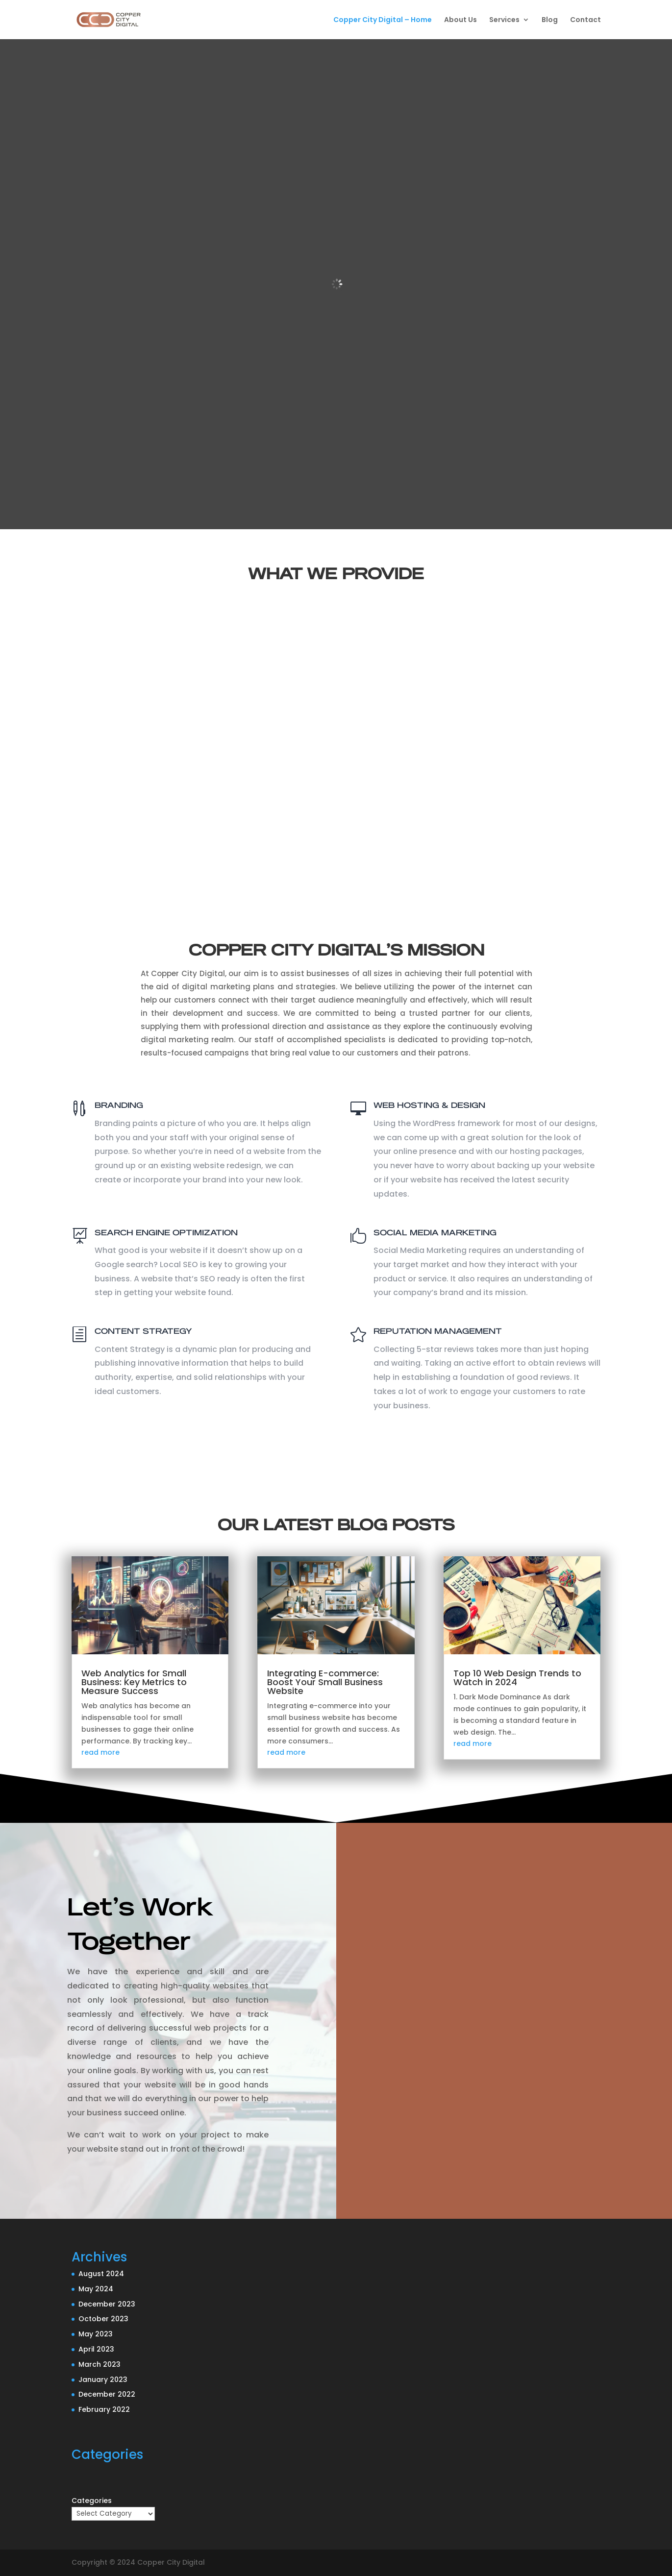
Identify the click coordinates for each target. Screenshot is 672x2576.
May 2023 (95, 2334)
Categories (92, 2500)
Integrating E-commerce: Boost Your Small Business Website (325, 1682)
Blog (550, 20)
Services (504, 20)
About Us (460, 20)
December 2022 (106, 2394)
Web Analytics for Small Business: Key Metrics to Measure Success (134, 1682)
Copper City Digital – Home (382, 20)
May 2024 (95, 2289)
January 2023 (102, 2379)
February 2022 (104, 2409)
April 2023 (96, 2349)
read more (100, 1752)
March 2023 (99, 2364)
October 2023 (103, 2319)
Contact (585, 20)
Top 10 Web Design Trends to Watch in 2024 (517, 1677)
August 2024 (101, 2274)
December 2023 (106, 2304)
